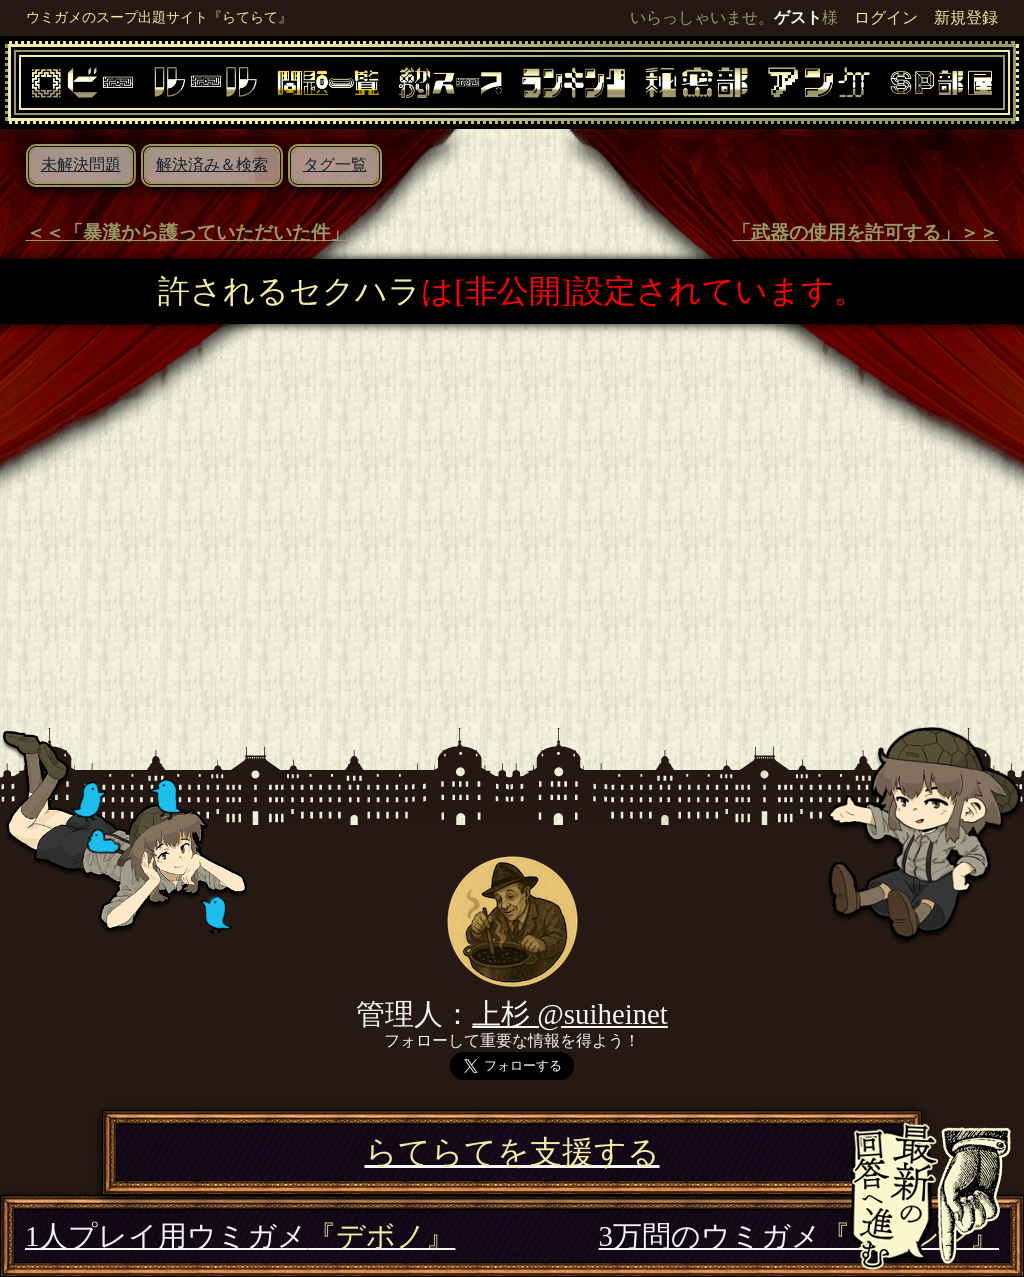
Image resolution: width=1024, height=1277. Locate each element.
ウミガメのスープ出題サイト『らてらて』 (159, 17)
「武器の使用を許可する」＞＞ (865, 232)
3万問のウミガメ (799, 1236)
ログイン (886, 17)
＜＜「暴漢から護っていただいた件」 (187, 232)
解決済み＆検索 (212, 164)
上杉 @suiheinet (570, 1014)
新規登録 (966, 17)
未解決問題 (81, 164)
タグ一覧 (335, 164)
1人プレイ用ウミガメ (240, 1236)
